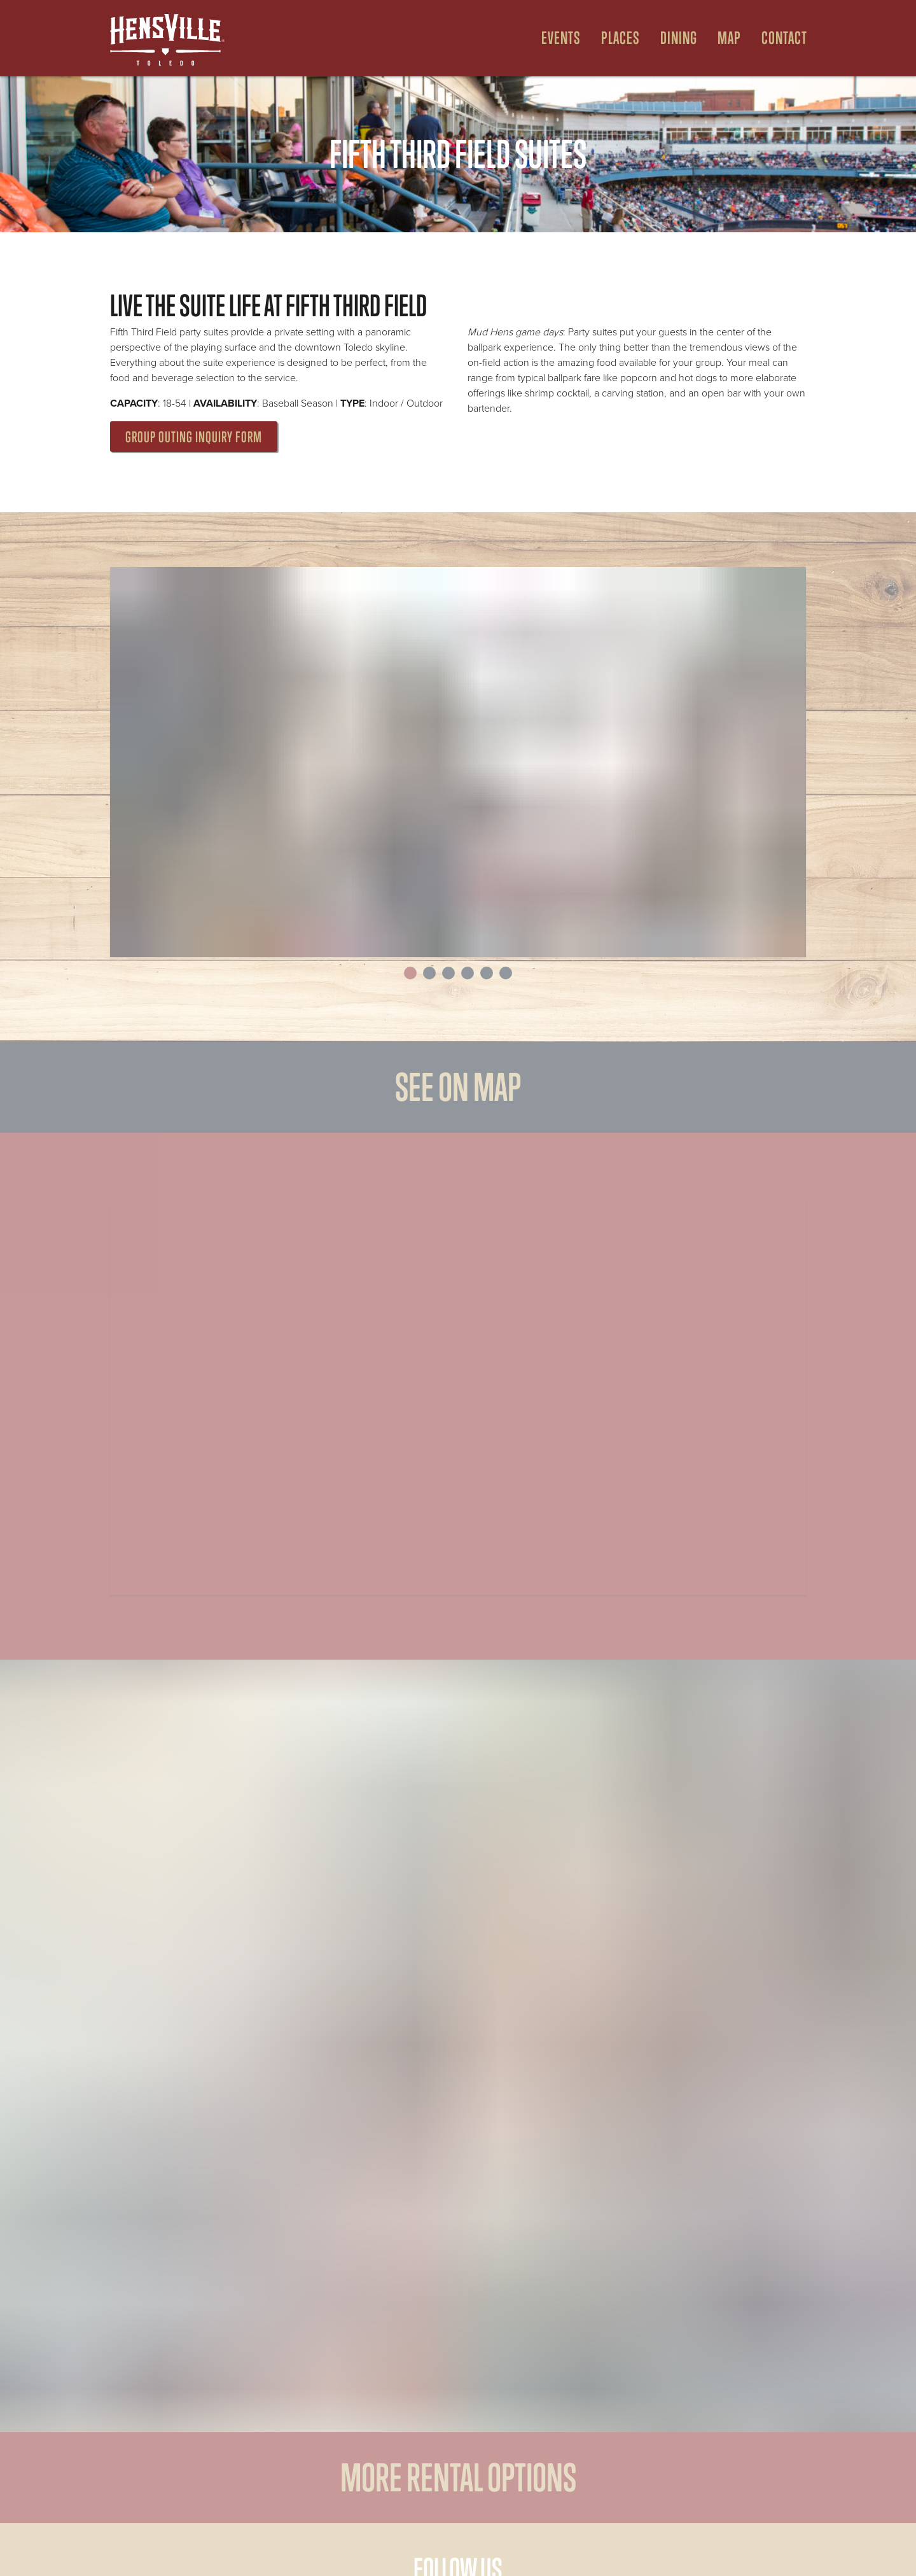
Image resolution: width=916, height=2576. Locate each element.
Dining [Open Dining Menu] (678, 38)
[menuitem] (556, 38)
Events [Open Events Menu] (561, 38)
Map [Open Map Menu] (729, 38)
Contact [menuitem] (784, 38)
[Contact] (779, 38)
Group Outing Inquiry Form (193, 436)
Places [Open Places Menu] (620, 38)
